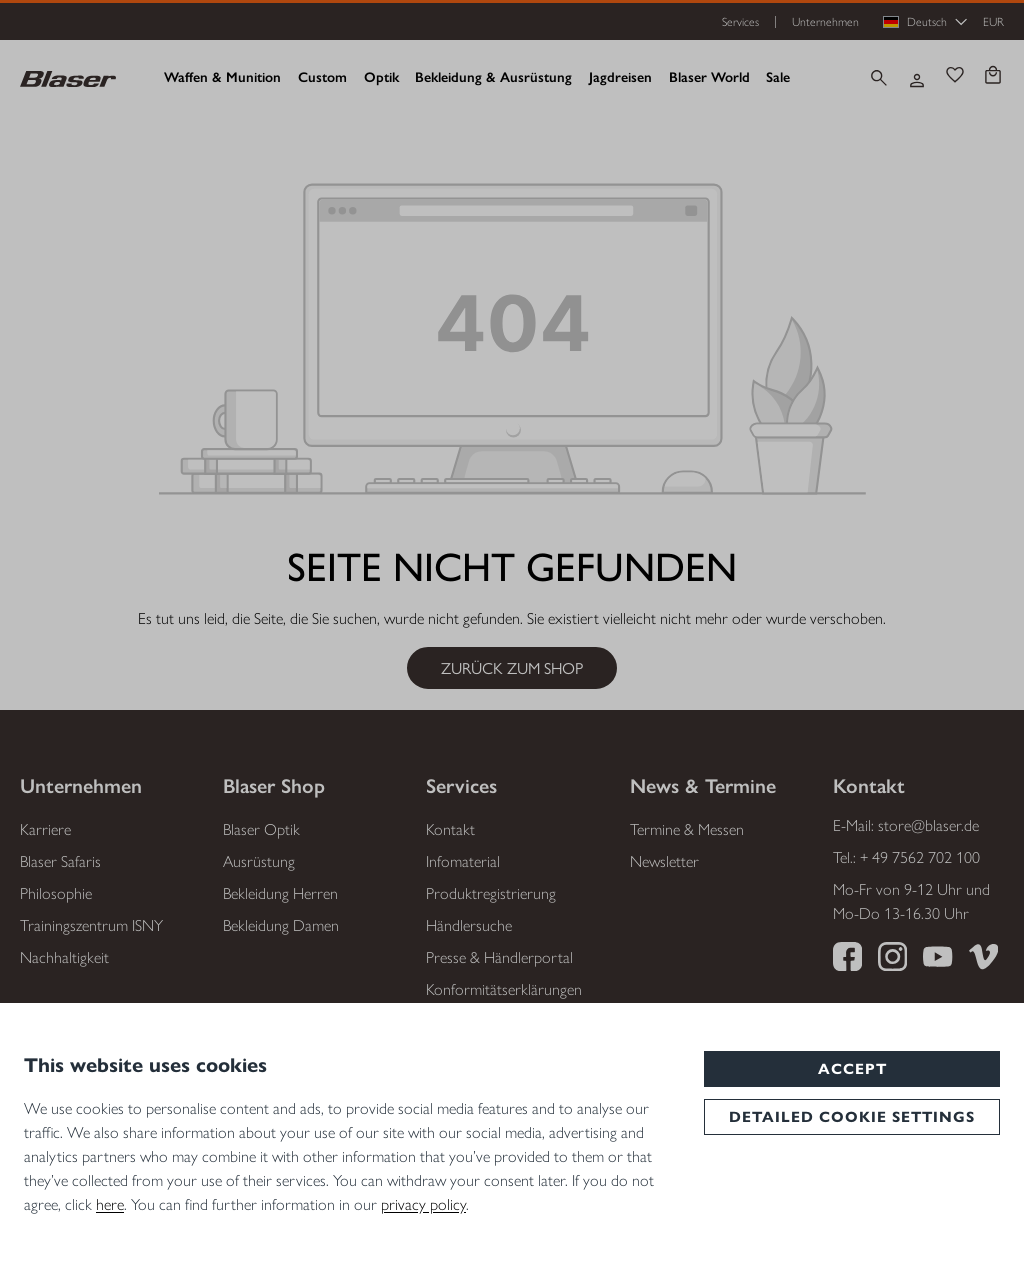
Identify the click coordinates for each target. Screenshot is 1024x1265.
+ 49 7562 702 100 (920, 857)
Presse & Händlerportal (499, 957)
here (110, 1204)
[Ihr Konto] (917, 78)
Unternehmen (825, 22)
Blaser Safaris (60, 861)
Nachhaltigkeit (64, 957)
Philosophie (56, 893)
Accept (852, 1069)
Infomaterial (463, 861)
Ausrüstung (259, 861)
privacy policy (423, 1204)
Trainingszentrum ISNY (91, 925)
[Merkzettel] (955, 77)
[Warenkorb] (993, 77)
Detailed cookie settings (852, 1117)
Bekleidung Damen (281, 925)
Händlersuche (469, 925)
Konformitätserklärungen (504, 989)
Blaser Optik (261, 829)
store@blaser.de (928, 825)
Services (740, 22)
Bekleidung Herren (280, 893)
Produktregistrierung (491, 893)
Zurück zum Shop (512, 667)
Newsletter (664, 861)
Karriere (45, 829)
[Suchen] (879, 78)
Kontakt (450, 829)
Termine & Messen (687, 829)
